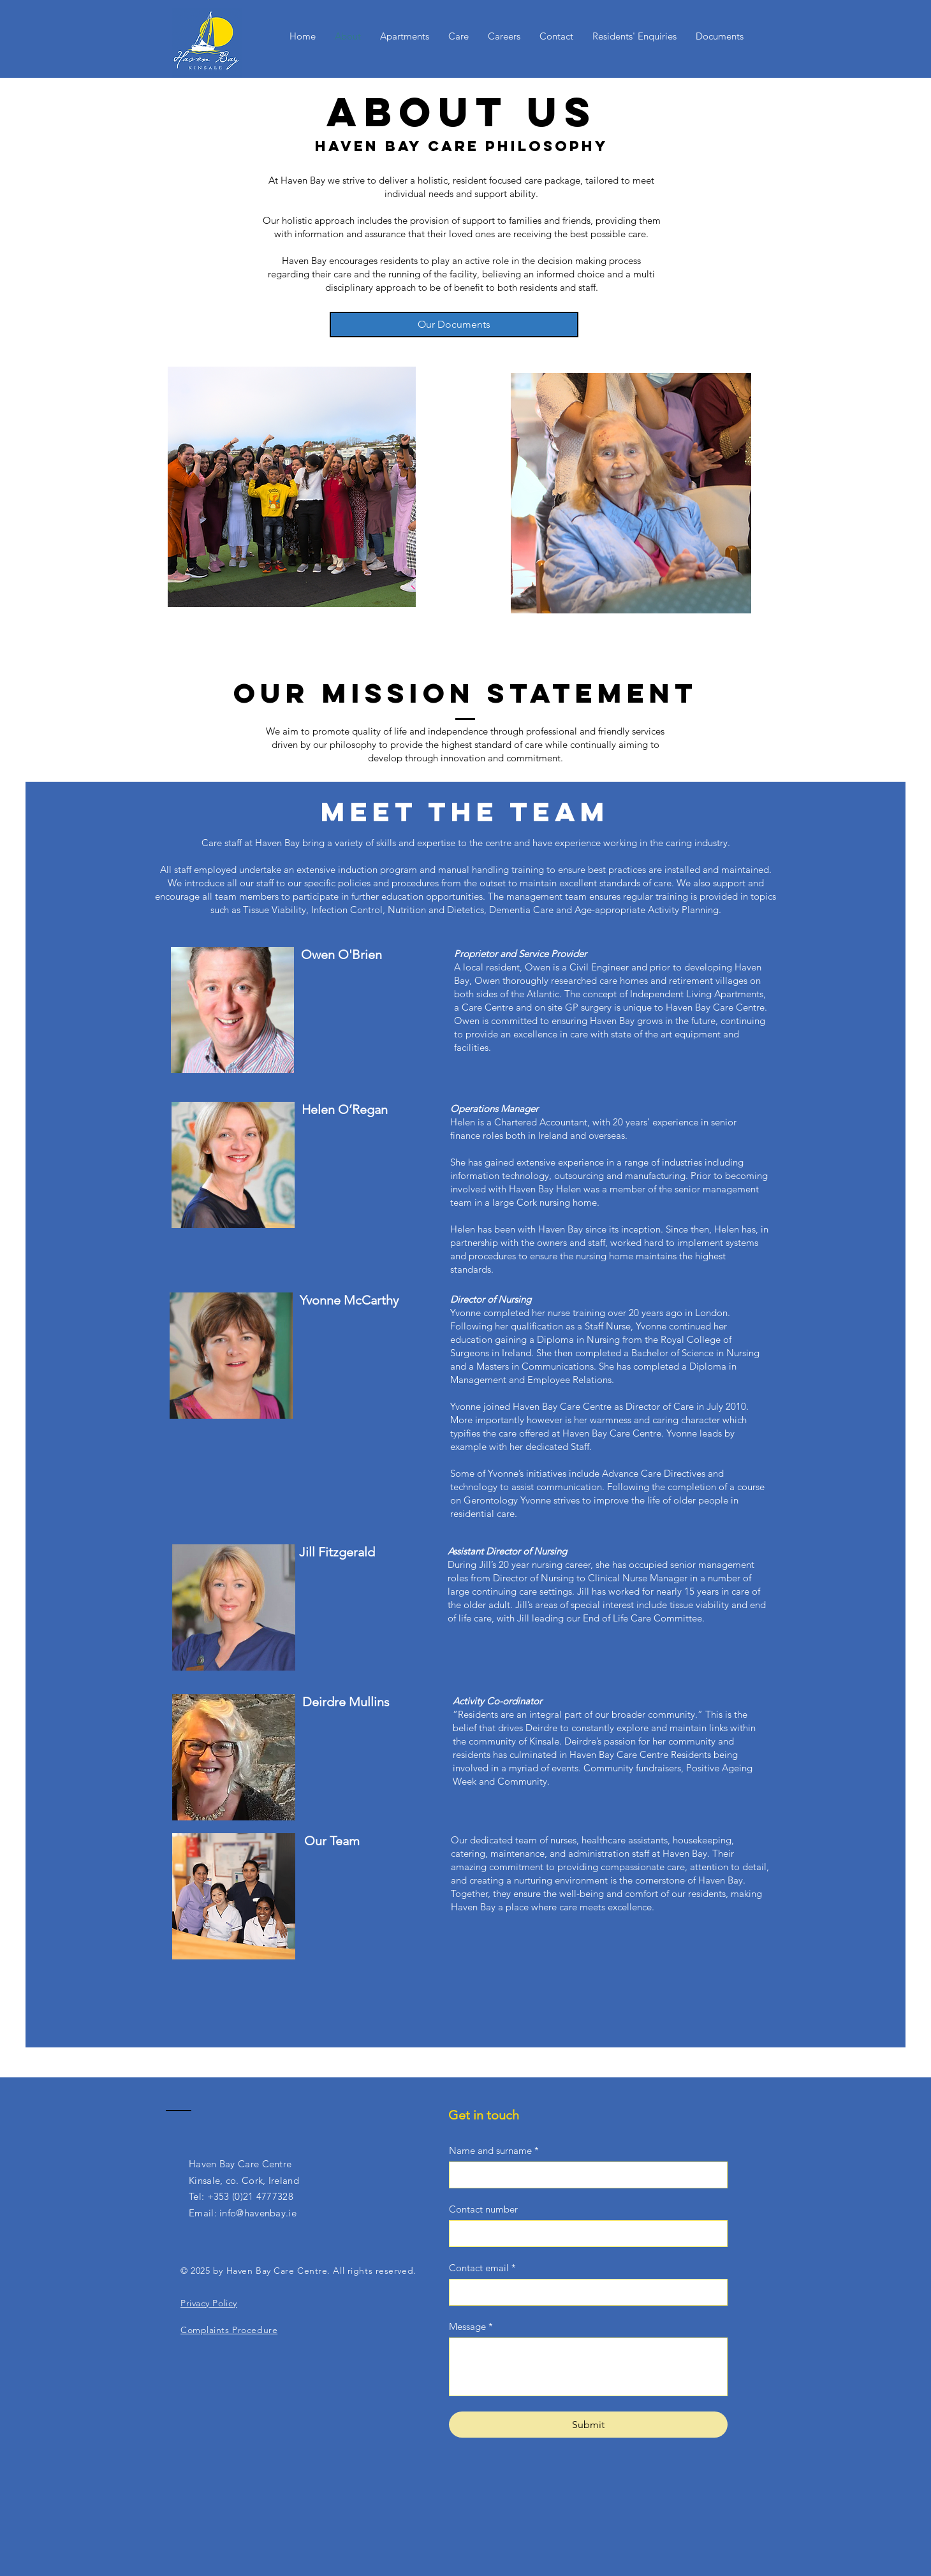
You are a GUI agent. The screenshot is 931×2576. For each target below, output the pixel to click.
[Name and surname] (584, 2175)
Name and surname (494, 2150)
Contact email (482, 2268)
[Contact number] (584, 2233)
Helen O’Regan (345, 1109)
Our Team (332, 1840)
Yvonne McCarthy (349, 1300)
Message (471, 2326)
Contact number (483, 2209)
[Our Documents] (454, 324)
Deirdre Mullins (346, 1701)
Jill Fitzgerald (337, 1552)
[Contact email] (584, 2292)
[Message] (588, 2366)
